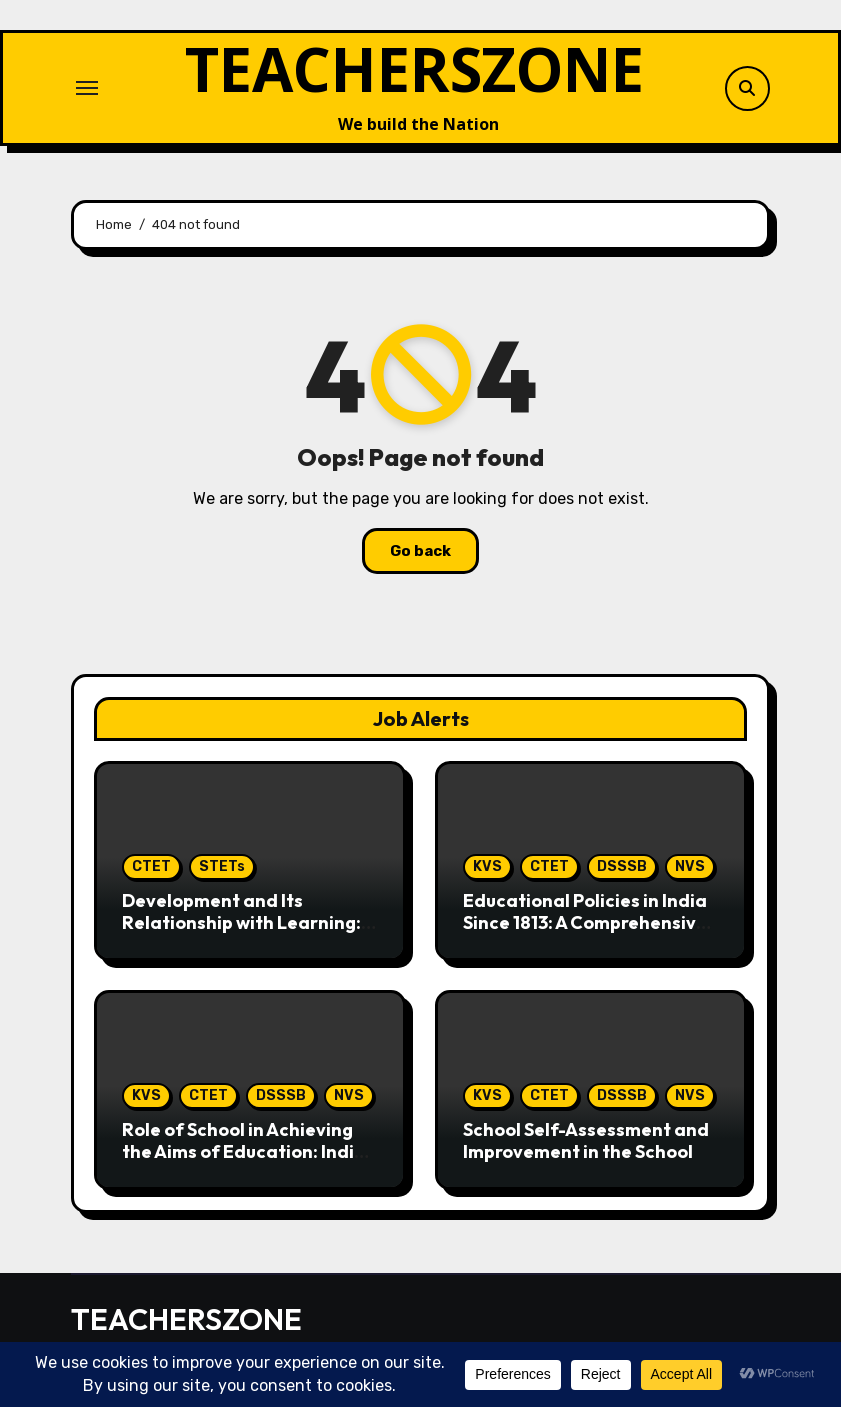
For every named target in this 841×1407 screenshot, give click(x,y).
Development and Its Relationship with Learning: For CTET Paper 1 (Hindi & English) (241, 933)
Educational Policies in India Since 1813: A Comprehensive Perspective (585, 922)
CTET (151, 866)
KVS (487, 866)
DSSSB (622, 866)
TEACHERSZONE (414, 69)
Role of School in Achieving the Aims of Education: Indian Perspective (249, 1151)
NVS (690, 866)
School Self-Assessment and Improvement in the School (586, 1140)
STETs (222, 866)
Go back (420, 551)
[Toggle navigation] (87, 88)
